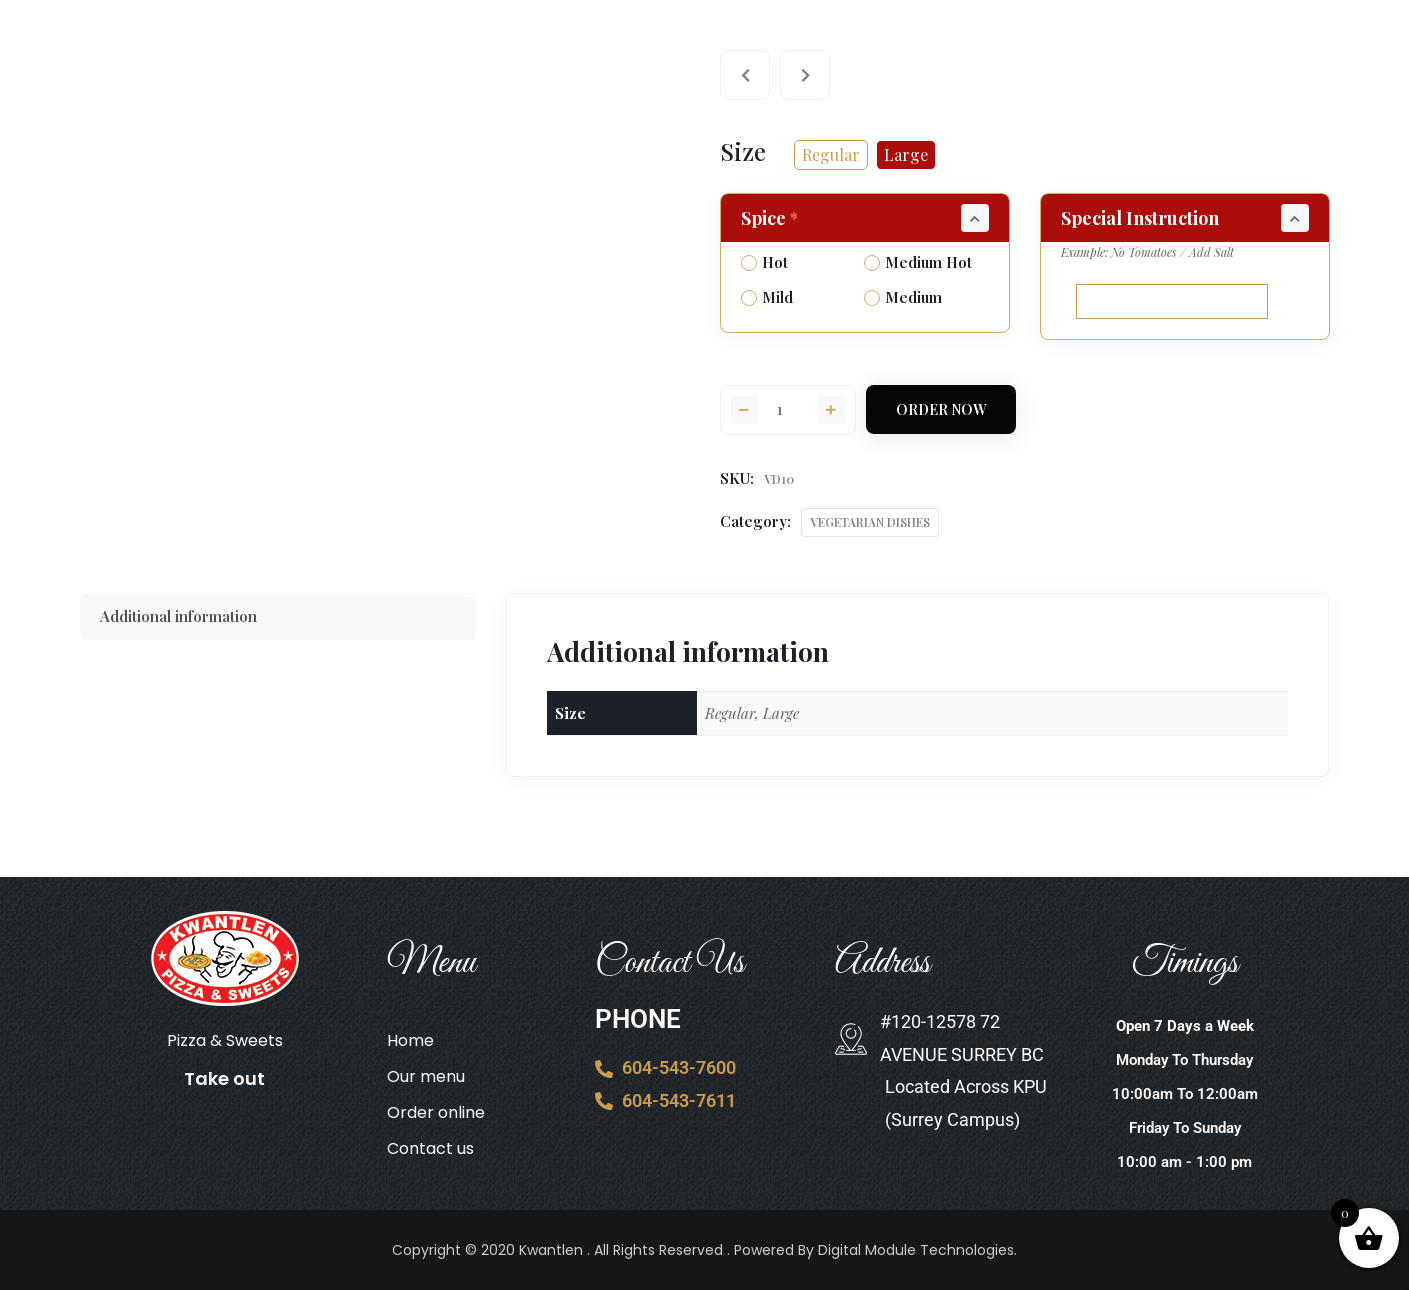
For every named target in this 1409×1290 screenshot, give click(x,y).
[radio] (831, 155)
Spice (771, 218)
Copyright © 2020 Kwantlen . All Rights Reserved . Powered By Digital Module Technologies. (704, 1250)
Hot (764, 262)
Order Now (941, 409)
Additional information (178, 616)
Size (743, 151)
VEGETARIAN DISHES (870, 522)
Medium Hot (918, 262)
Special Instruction (1140, 218)
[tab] (278, 616)
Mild (767, 297)
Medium (903, 297)
